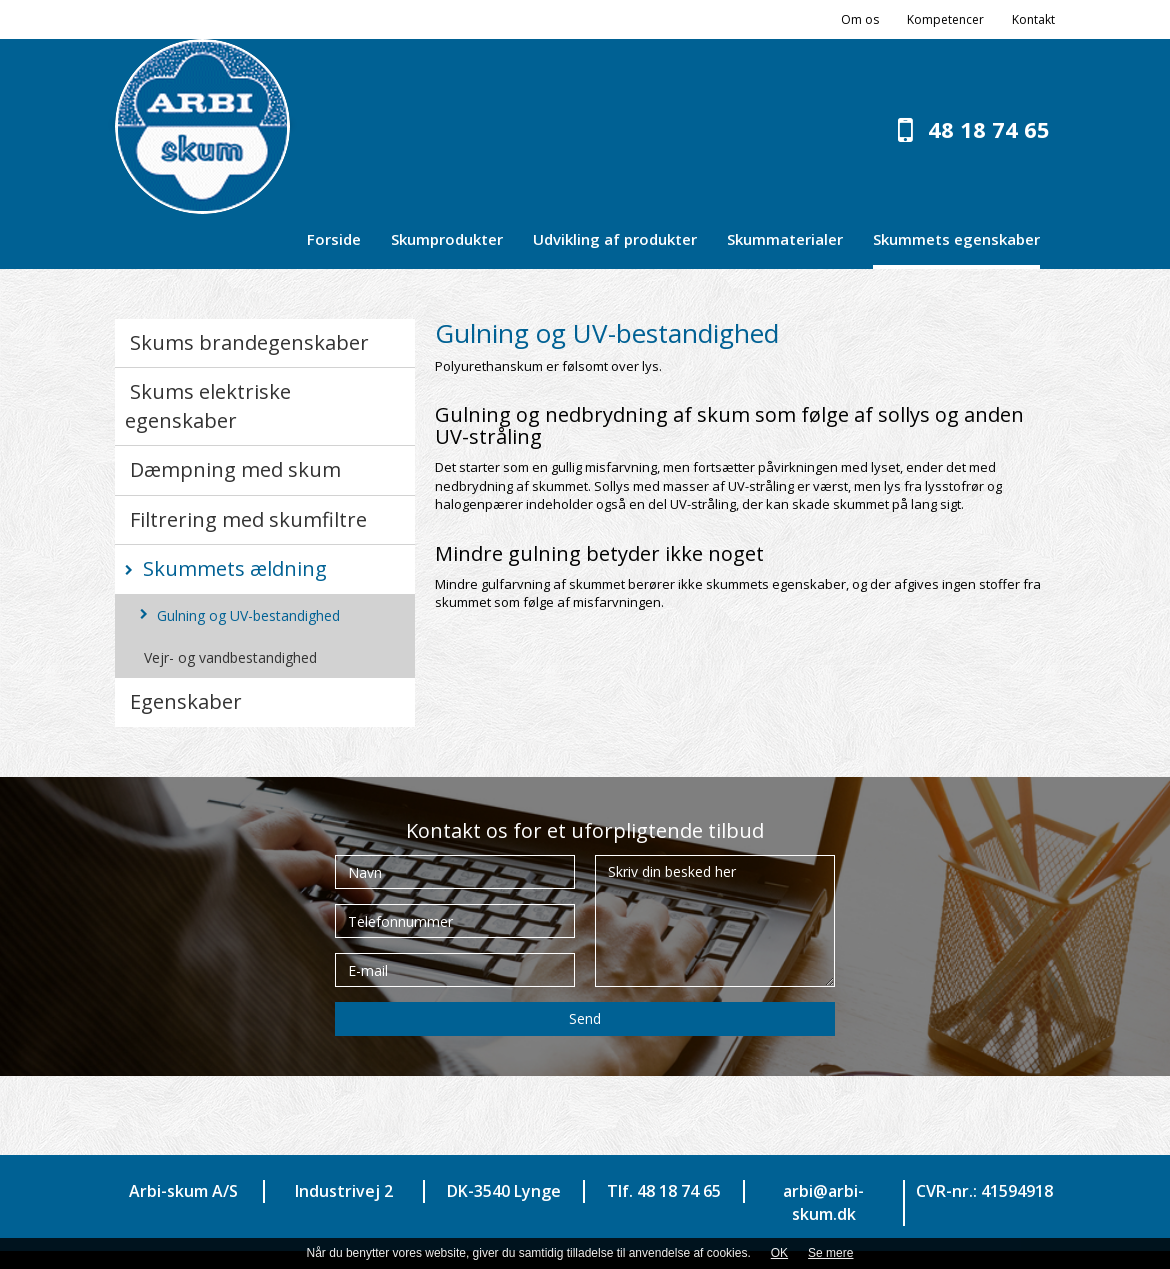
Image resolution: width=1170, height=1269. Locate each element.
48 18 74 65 (989, 129)
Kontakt (1033, 19)
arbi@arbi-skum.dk (823, 1202)
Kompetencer (945, 19)
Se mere (830, 1253)
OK (779, 1253)
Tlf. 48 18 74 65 (664, 1191)
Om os (860, 19)
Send (585, 1018)
